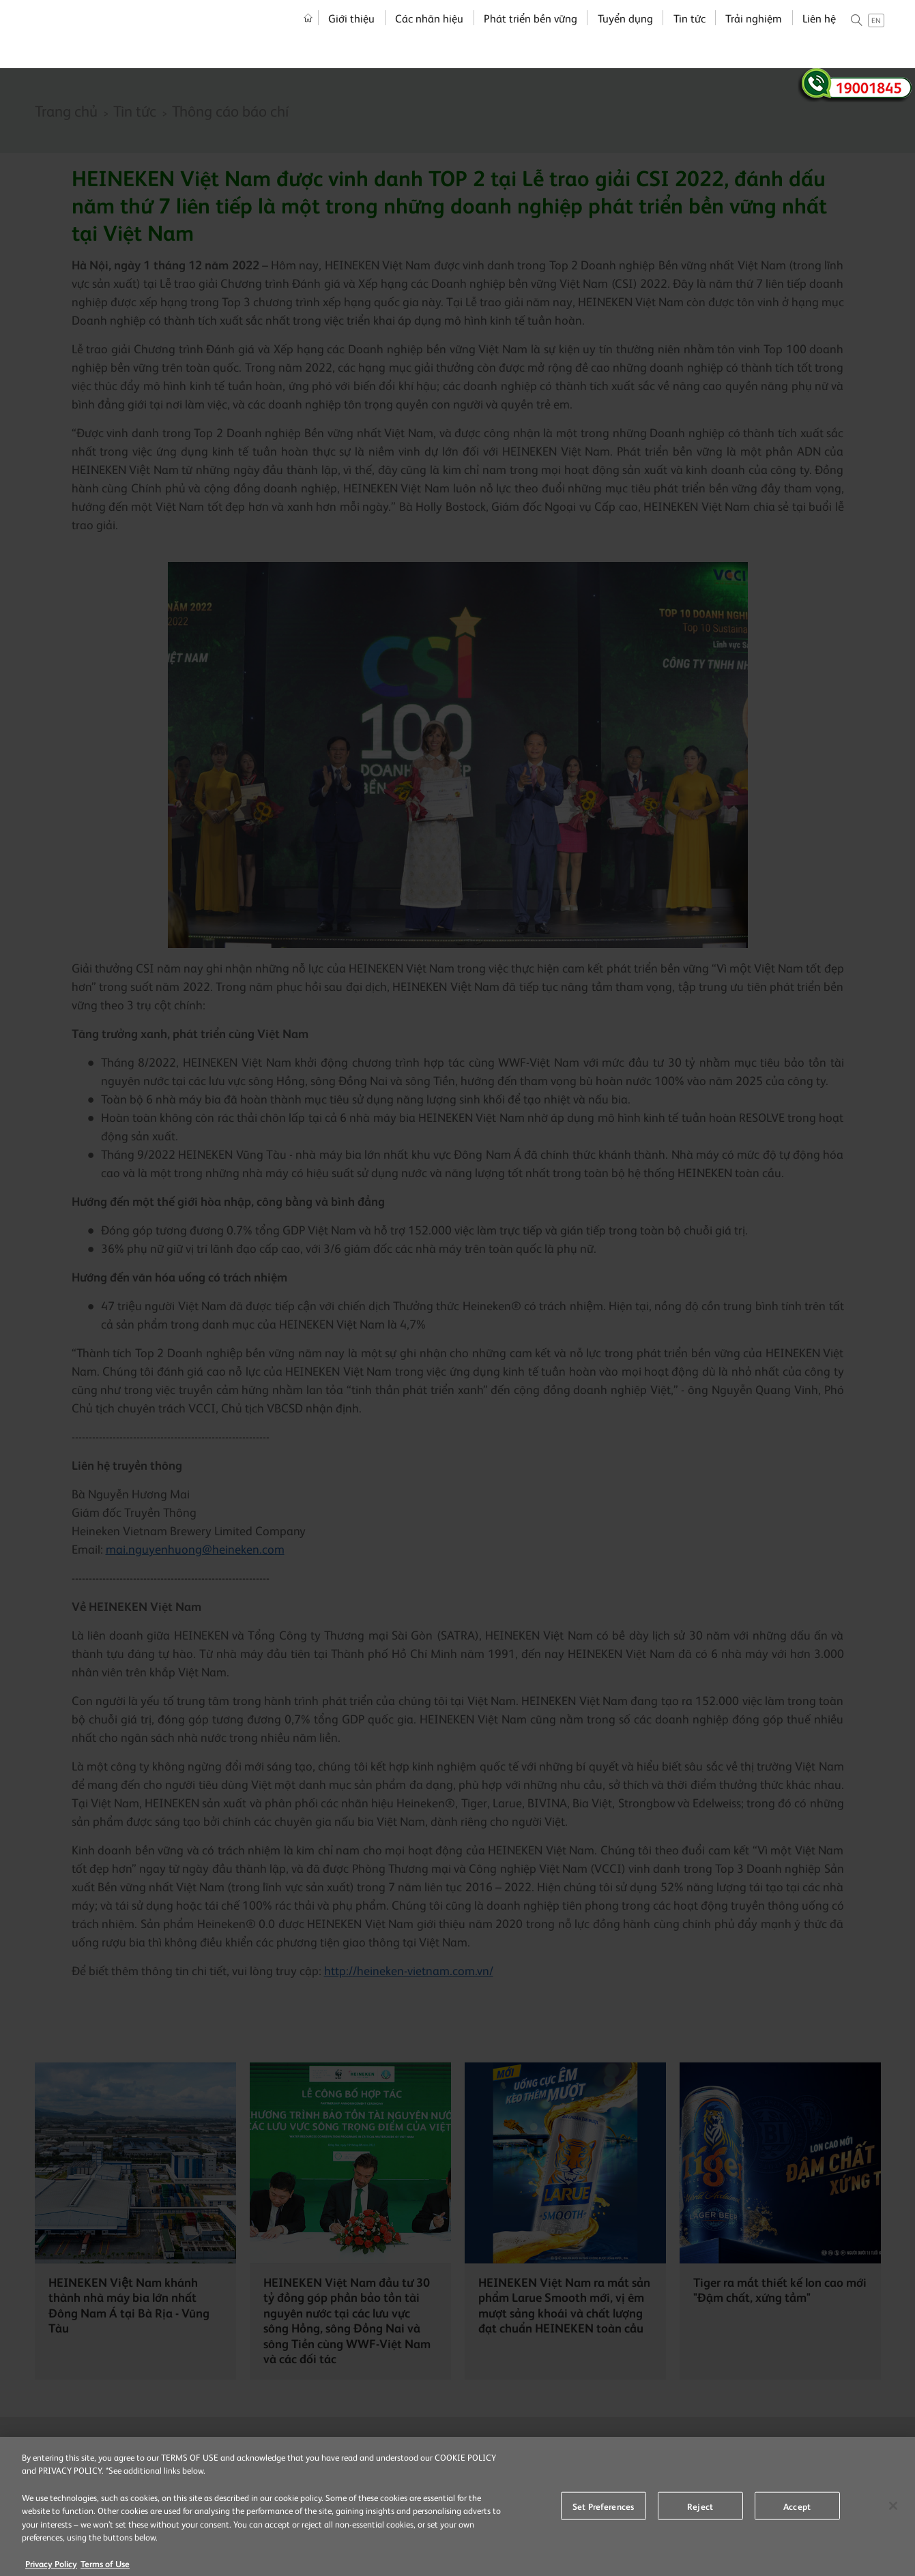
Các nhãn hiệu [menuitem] (429, 34)
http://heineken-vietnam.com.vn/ (408, 1970)
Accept (797, 2511)
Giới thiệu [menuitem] (351, 34)
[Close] (893, 2511)
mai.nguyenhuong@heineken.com (195, 1548)
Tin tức (134, 110)
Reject (700, 2511)
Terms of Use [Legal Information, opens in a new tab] (105, 2569)
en (876, 36)
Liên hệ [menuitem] (819, 34)
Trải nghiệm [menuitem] (753, 34)
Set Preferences (603, 2511)
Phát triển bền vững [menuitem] (530, 34)
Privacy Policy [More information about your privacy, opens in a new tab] (51, 2569)
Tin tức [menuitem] (689, 34)
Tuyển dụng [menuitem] (625, 34)
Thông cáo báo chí (230, 110)
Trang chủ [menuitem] (308, 34)
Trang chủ (66, 110)
